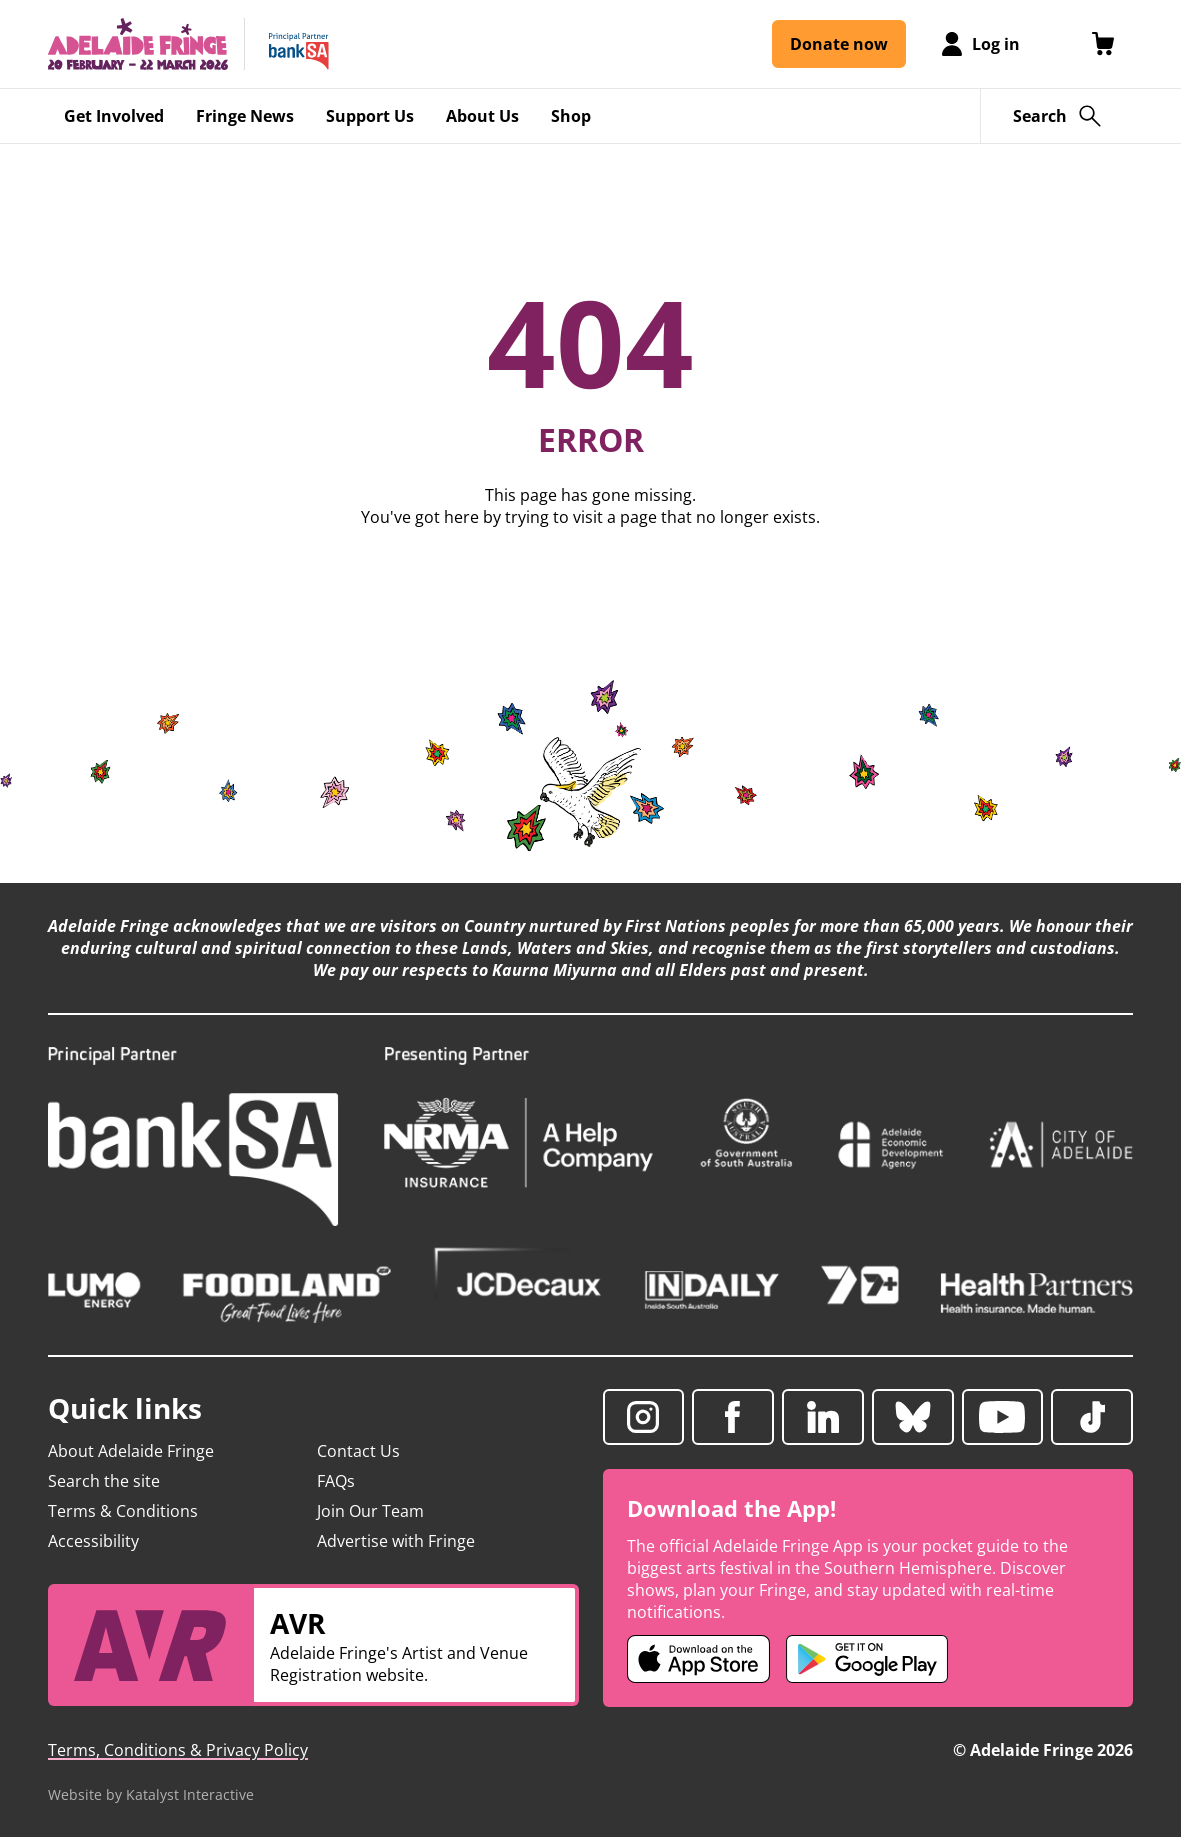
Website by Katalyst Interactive (151, 1794)
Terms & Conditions (123, 1511)
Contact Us (358, 1451)
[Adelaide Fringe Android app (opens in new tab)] (867, 1659)
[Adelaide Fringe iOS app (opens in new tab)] (699, 1659)
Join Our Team (370, 1511)
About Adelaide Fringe (131, 1451)
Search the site (104, 1481)
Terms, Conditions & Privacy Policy (178, 1750)
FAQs (336, 1481)
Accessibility (93, 1541)
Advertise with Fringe (396, 1541)
